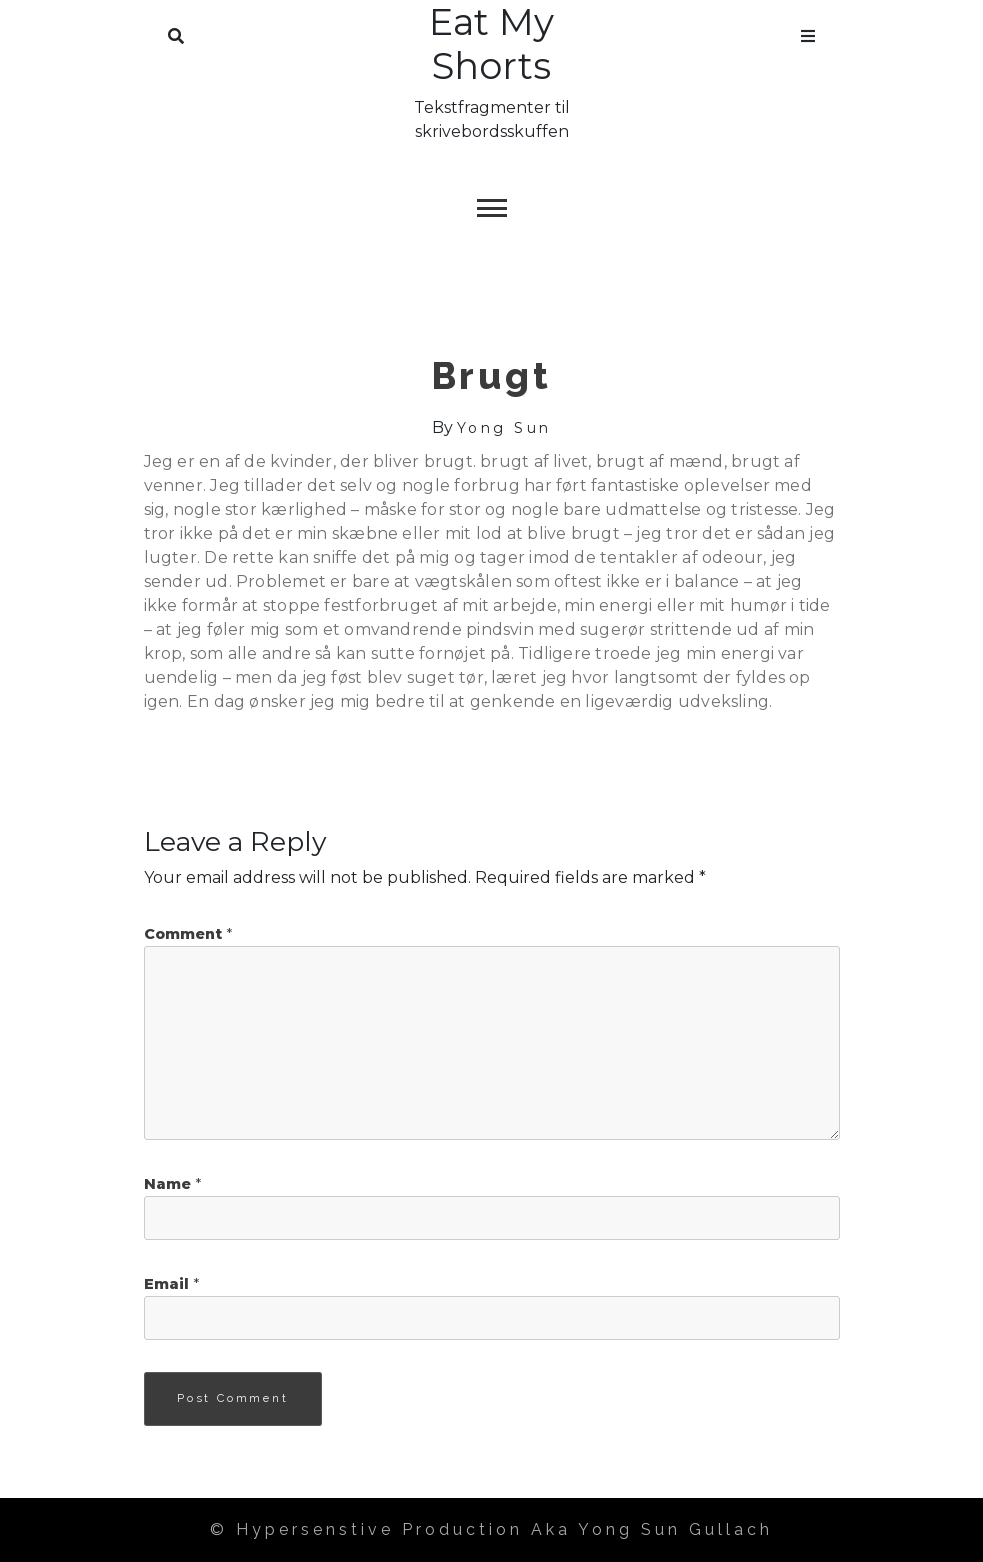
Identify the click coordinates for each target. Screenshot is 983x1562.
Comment (188, 934)
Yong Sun (504, 428)
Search (176, 32)
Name (172, 1184)
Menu (808, 32)
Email (171, 1284)
